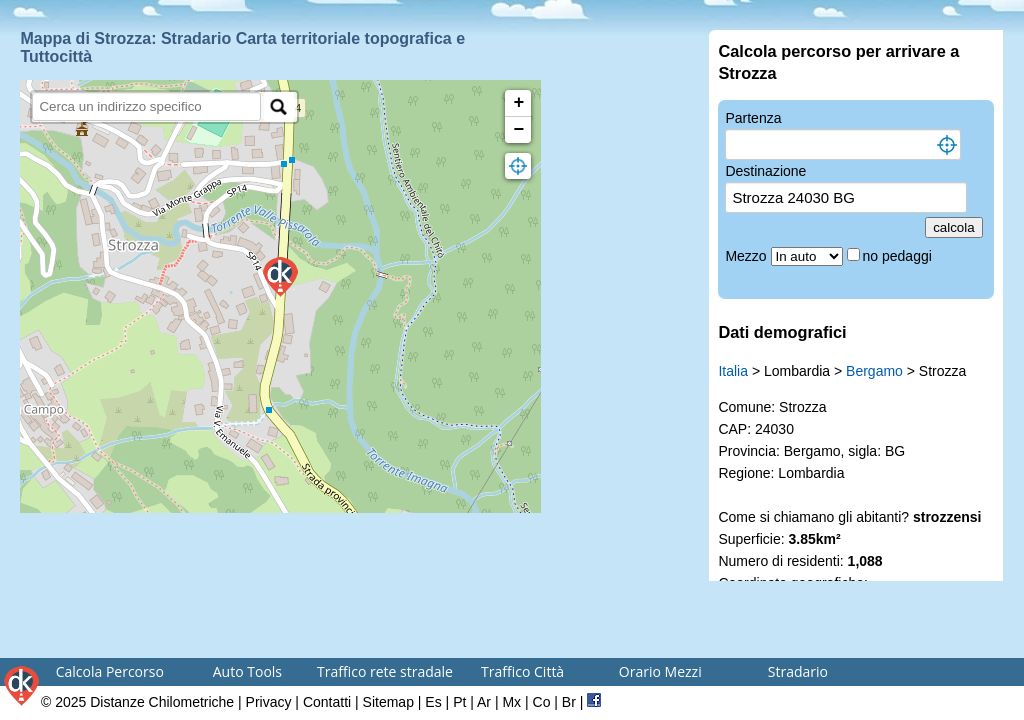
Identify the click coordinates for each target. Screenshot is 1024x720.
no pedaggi (899, 256)
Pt (459, 702)
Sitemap (388, 702)
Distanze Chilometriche (162, 702)
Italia (733, 371)
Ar (484, 702)
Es (433, 702)
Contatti (327, 702)
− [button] (519, 130)
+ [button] (519, 103)
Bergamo (874, 371)
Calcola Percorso (110, 671)
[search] (146, 106)
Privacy (269, 702)
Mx (511, 702)
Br (569, 702)
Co (542, 702)
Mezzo (747, 256)
